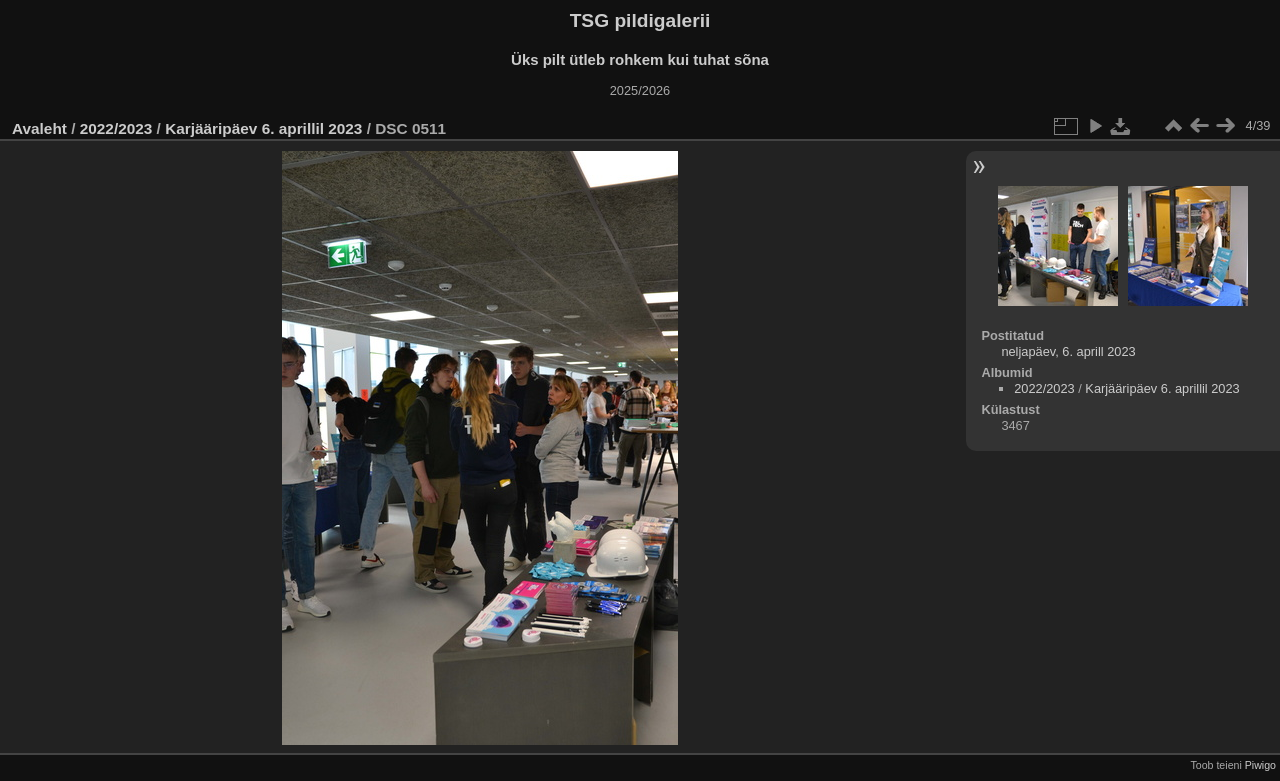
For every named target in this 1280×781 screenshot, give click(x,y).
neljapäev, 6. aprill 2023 (1068, 351)
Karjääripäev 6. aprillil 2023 (263, 128)
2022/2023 (116, 128)
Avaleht (39, 128)
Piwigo (1260, 765)
